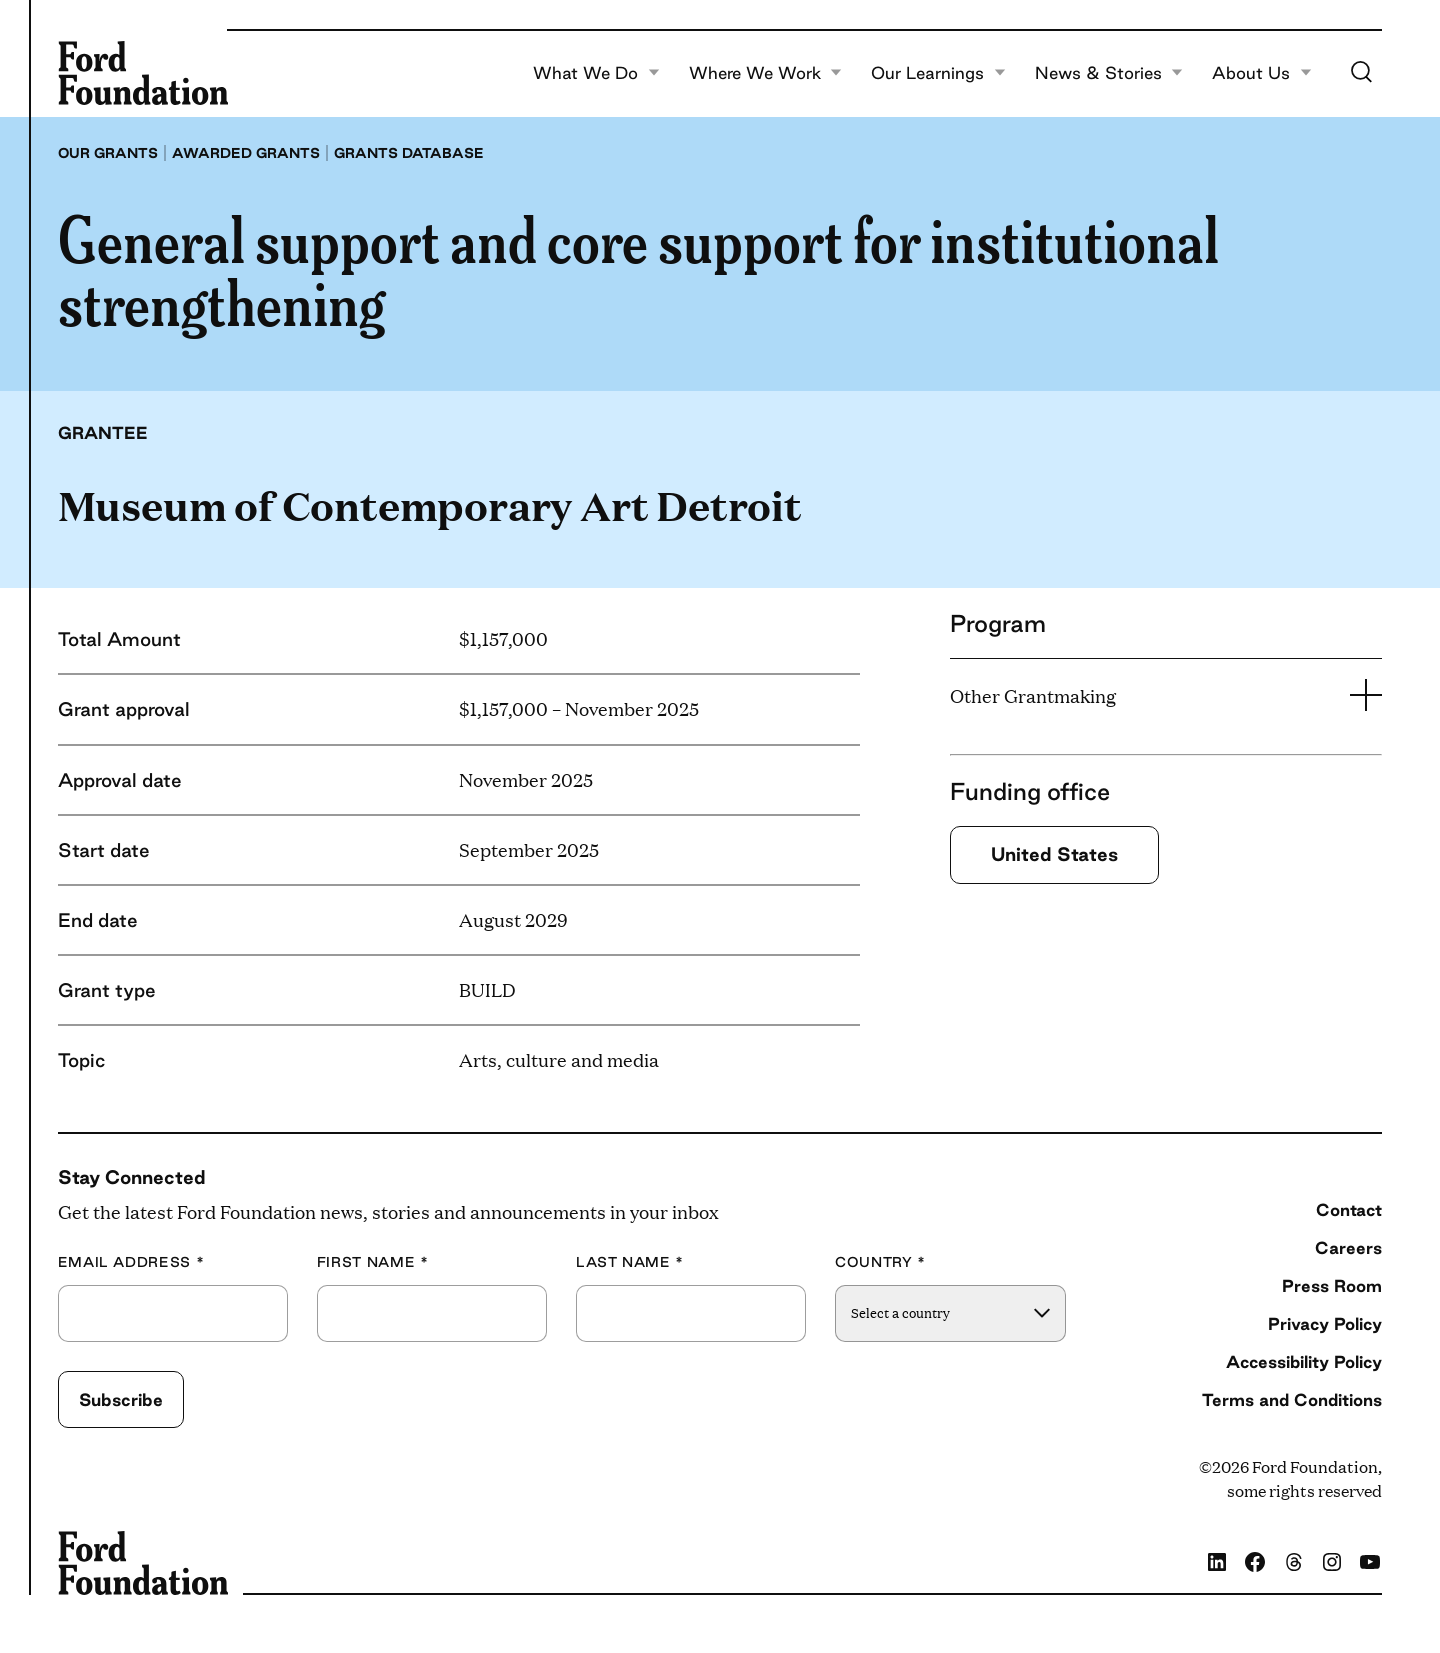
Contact (1349, 1209)
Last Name (630, 1262)
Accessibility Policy (1304, 1361)
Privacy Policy (1325, 1323)
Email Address (131, 1262)
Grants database (409, 153)
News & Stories (1109, 73)
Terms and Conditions (1292, 1399)
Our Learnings (938, 73)
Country (880, 1262)
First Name (373, 1262)
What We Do (596, 73)
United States (1054, 854)
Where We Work (766, 73)
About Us (1262, 73)
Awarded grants (246, 153)
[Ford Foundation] (143, 73)
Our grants (108, 153)
